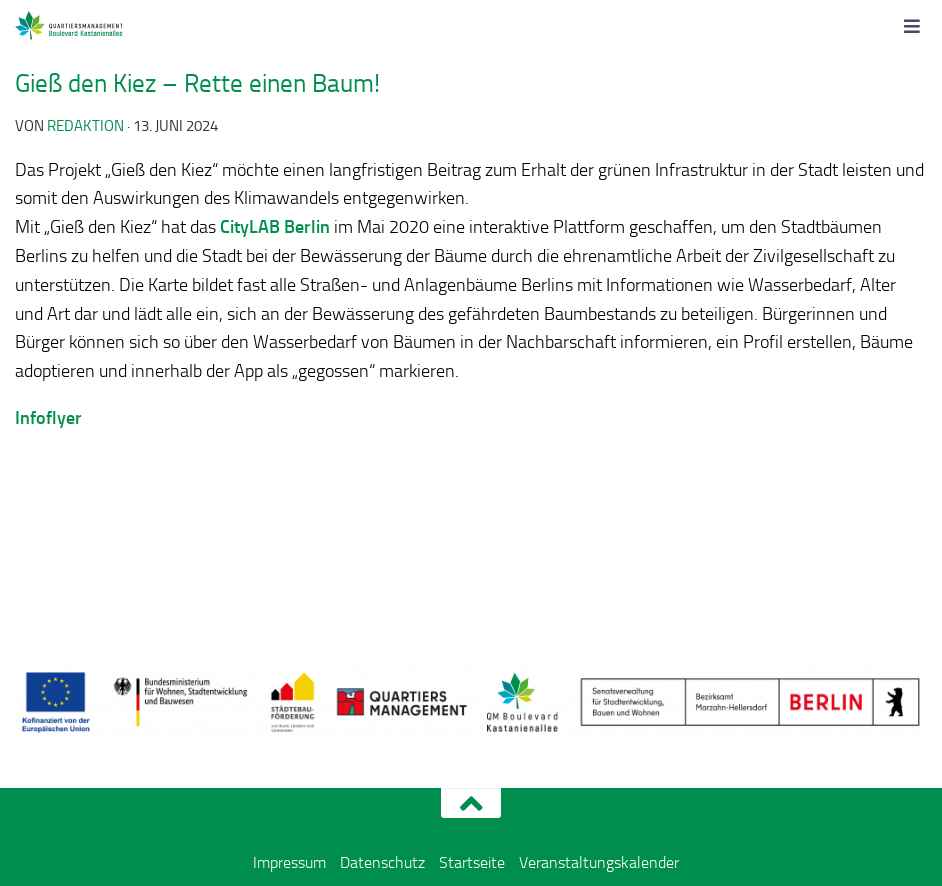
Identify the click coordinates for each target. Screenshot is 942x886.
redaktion (85, 126)
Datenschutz (382, 862)
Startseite (472, 862)
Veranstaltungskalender (599, 862)
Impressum (289, 862)
